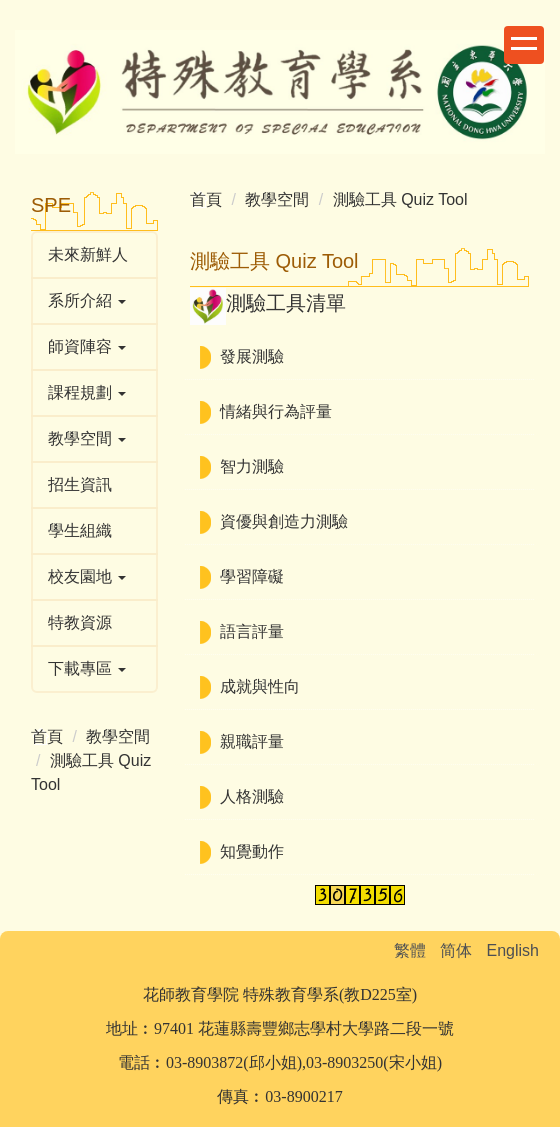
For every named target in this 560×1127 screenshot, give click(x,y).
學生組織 (80, 530)
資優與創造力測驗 (284, 521)
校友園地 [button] (87, 576)
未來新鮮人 (88, 254)
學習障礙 (252, 576)
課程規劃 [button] (87, 392)
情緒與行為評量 (276, 411)
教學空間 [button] (87, 438)
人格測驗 (252, 796)
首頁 (47, 736)
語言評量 (252, 631)
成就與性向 (260, 686)
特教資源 (80, 622)
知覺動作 (252, 851)
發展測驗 (252, 356)
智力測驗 (252, 466)
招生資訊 (80, 484)
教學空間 (118, 736)
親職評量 (252, 741)
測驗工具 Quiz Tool (400, 199)
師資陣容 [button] (87, 346)
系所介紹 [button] (87, 300)
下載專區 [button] (87, 668)
